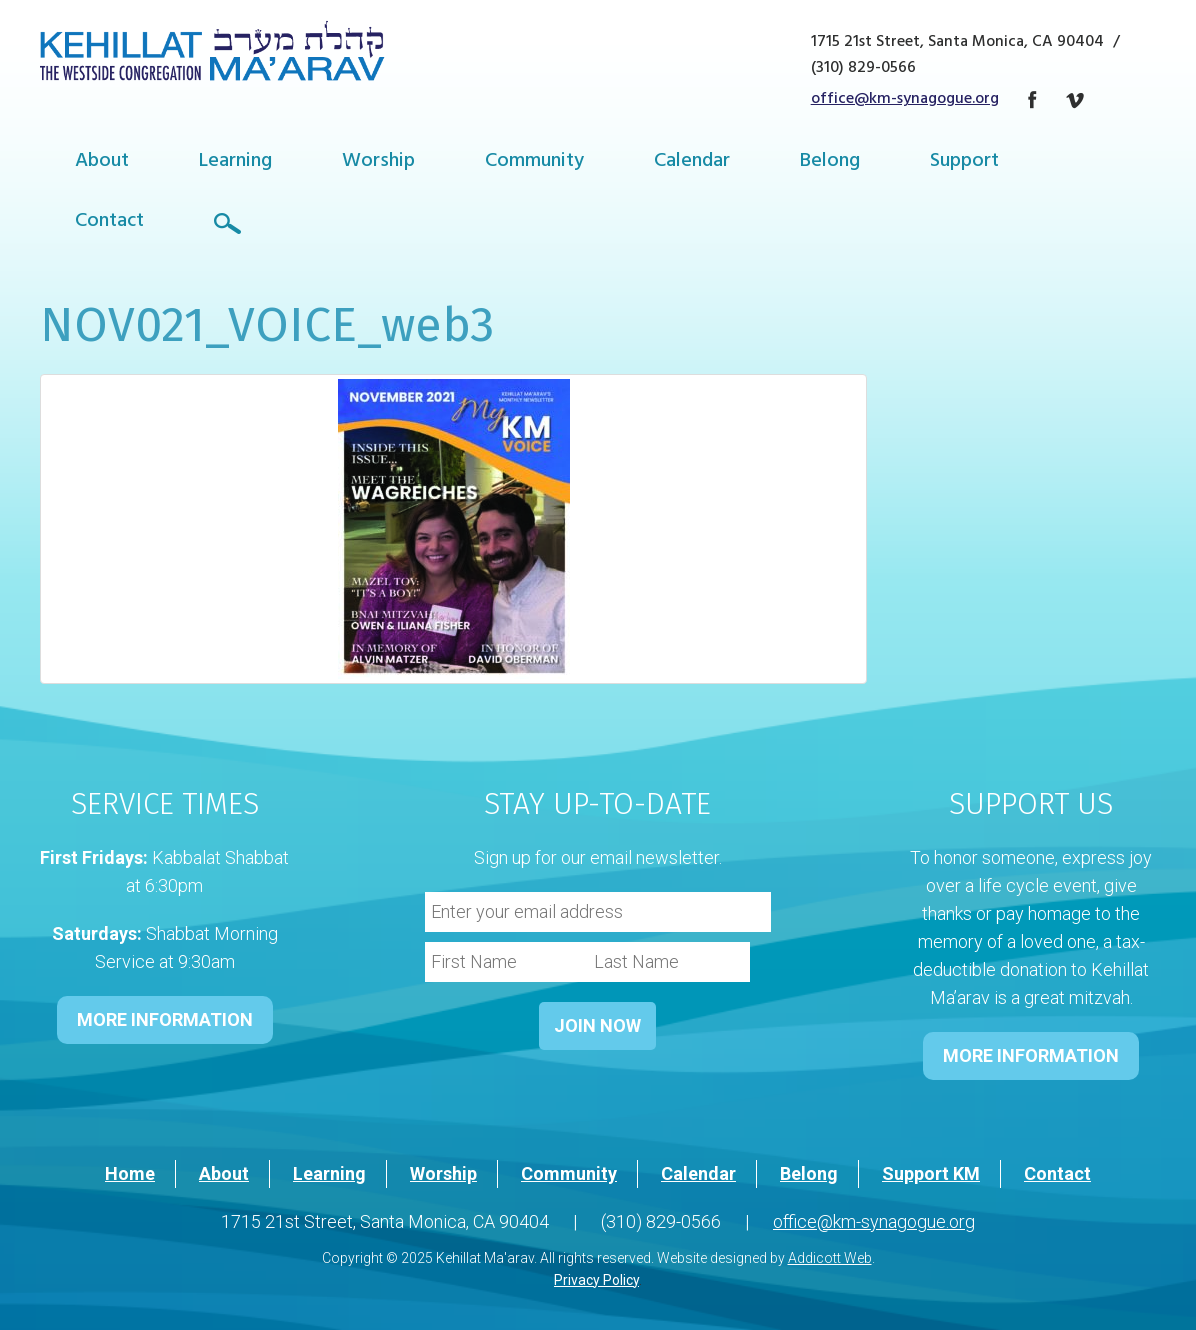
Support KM (931, 1173)
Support (964, 162)
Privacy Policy (596, 1280)
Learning (235, 162)
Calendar (692, 162)
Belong (830, 162)
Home (130, 1173)
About (102, 162)
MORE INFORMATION (165, 1019)
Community (534, 162)
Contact (109, 222)
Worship (378, 162)
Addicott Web (830, 1258)
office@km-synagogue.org (905, 100)
